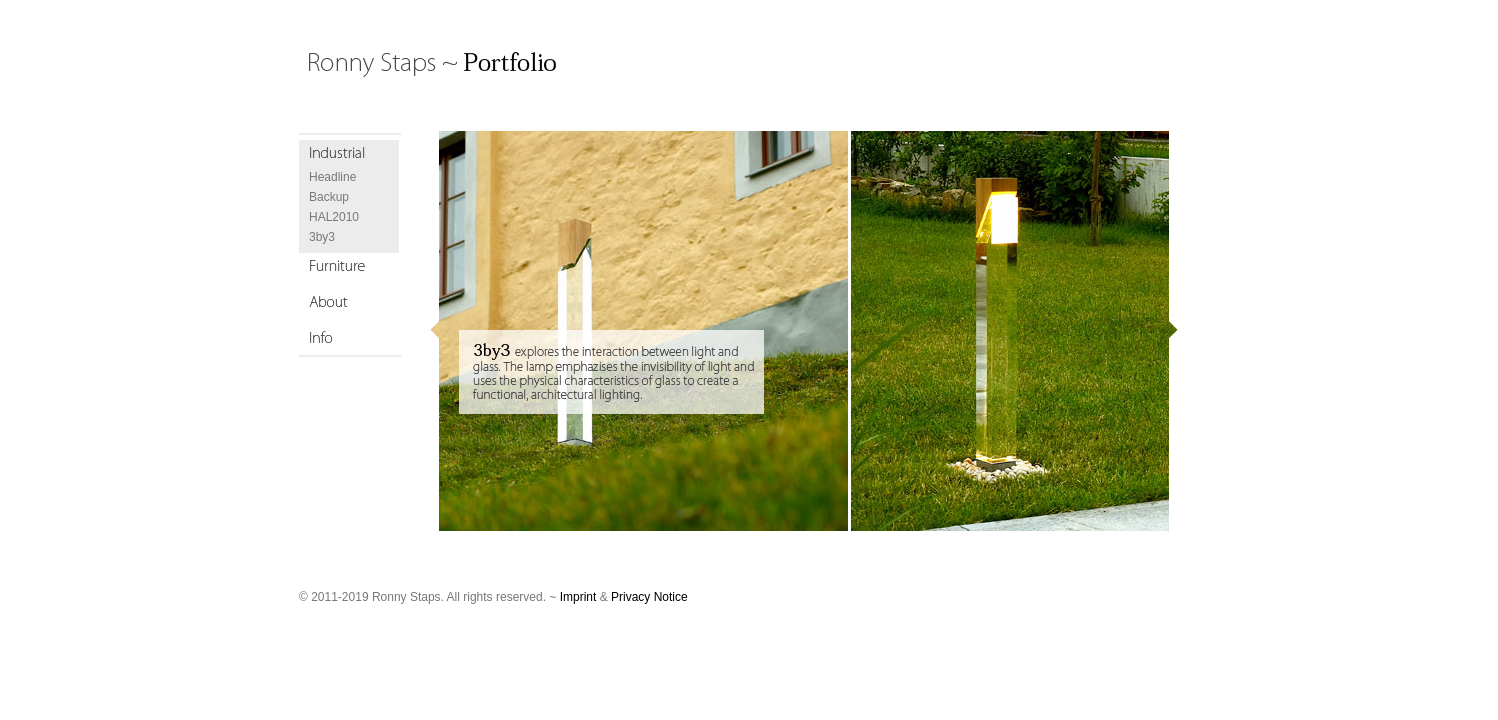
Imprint (578, 597)
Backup (329, 197)
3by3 (322, 237)
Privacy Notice (649, 597)
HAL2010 (334, 217)
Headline (332, 177)
